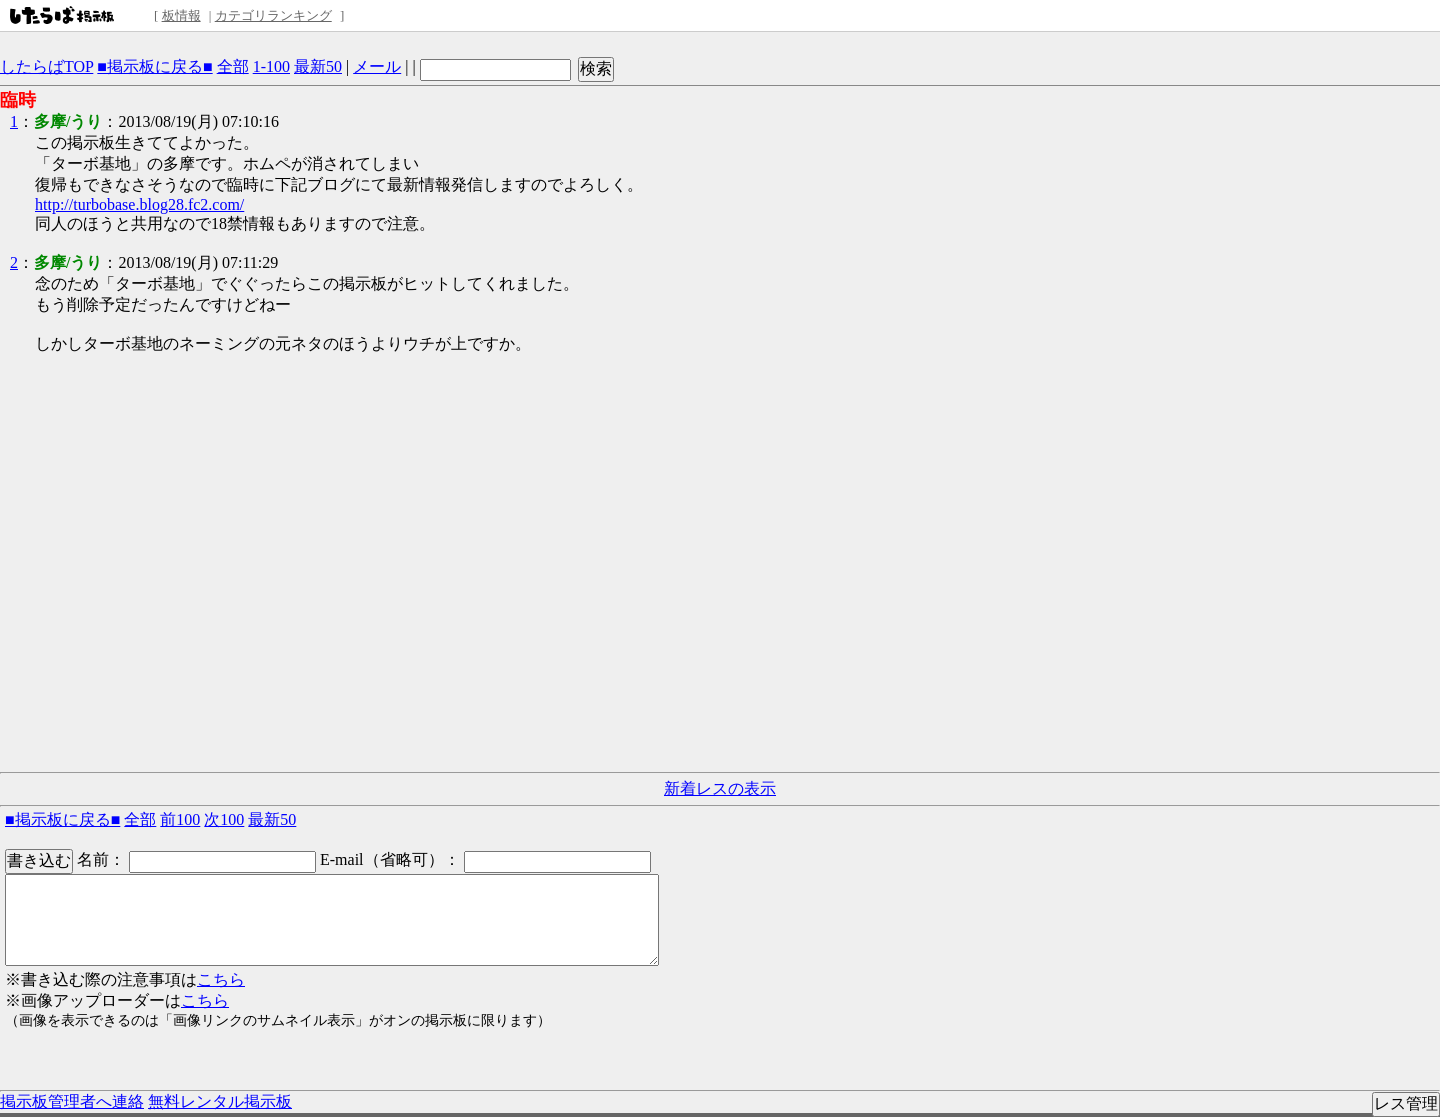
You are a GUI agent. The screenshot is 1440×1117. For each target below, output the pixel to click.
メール (377, 66)
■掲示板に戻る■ (154, 66)
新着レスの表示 (720, 788)
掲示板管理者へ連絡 (72, 1101)
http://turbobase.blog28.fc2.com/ (139, 204)
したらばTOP (46, 66)
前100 (180, 819)
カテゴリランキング (273, 15)
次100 (224, 819)
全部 (233, 66)
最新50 (318, 66)
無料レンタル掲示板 (220, 1101)
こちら (221, 979)
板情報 (181, 15)
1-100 (271, 66)
